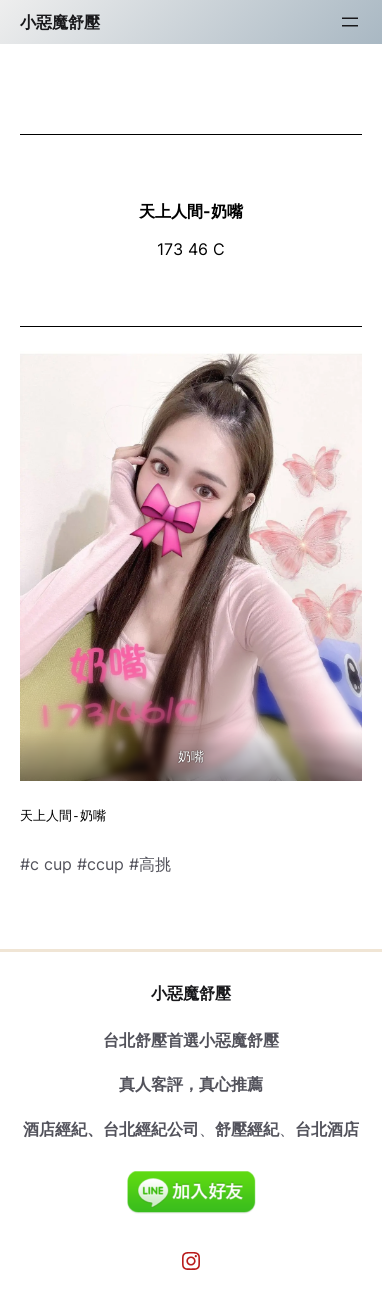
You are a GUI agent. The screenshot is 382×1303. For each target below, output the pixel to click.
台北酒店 (327, 1129)
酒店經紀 (55, 1129)
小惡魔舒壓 (60, 22)
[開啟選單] (350, 22)
